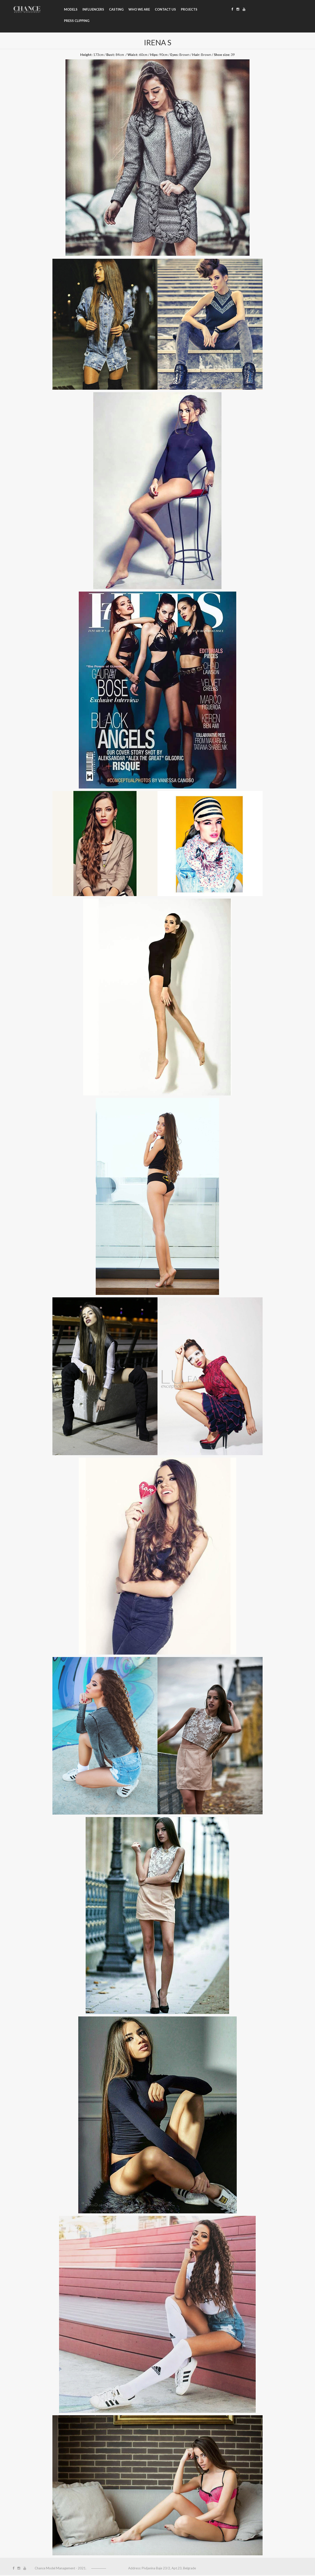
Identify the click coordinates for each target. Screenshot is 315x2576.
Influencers (93, 9)
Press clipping (76, 21)
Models (71, 9)
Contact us (165, 9)
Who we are (139, 9)
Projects (189, 9)
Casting (116, 9)
